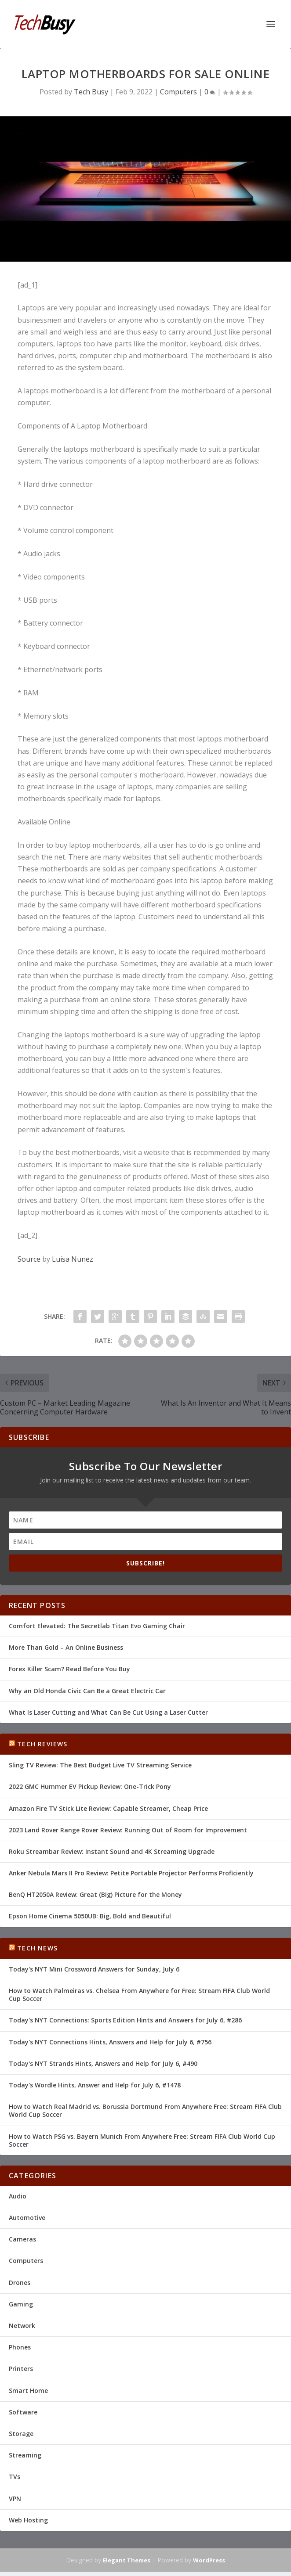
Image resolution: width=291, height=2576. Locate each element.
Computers (178, 92)
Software (23, 2412)
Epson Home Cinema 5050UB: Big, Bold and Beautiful (90, 1916)
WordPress (209, 2560)
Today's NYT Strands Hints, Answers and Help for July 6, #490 (103, 2063)
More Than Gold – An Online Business (66, 1647)
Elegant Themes (126, 2560)
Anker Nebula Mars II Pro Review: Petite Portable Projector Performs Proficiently (131, 1873)
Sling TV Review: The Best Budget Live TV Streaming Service (100, 1765)
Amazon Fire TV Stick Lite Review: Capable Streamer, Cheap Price (108, 1808)
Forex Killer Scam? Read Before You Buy (69, 1669)
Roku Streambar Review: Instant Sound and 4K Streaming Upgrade (112, 1851)
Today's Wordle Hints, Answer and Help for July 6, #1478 (95, 2085)
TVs (14, 2476)
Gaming (21, 2304)
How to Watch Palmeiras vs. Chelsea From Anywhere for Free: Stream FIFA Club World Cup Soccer (139, 1994)
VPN (15, 2498)
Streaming (25, 2455)
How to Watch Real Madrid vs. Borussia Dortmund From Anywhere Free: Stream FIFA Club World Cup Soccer (145, 2110)
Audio (17, 2196)
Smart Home (28, 2390)
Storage (21, 2433)
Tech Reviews (42, 1744)
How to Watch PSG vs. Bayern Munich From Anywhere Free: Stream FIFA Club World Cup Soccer (142, 2140)
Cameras (22, 2239)
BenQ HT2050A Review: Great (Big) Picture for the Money (95, 1894)
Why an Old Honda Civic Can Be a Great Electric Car (87, 1691)
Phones (20, 2347)
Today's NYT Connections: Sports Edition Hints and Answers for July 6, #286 (125, 2020)
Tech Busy (91, 92)
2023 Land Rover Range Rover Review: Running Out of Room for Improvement (128, 1830)
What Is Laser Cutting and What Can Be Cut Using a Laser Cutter (108, 1712)
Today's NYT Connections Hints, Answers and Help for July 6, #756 (110, 2042)
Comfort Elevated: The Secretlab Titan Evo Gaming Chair (97, 1626)
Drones (19, 2282)
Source (29, 1259)
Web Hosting (28, 2520)
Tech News (37, 1948)
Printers (21, 2368)
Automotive (27, 2217)
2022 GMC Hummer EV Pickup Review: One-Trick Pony (90, 1786)
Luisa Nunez (72, 1259)
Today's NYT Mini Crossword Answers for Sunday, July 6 (94, 1969)
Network (22, 2325)
